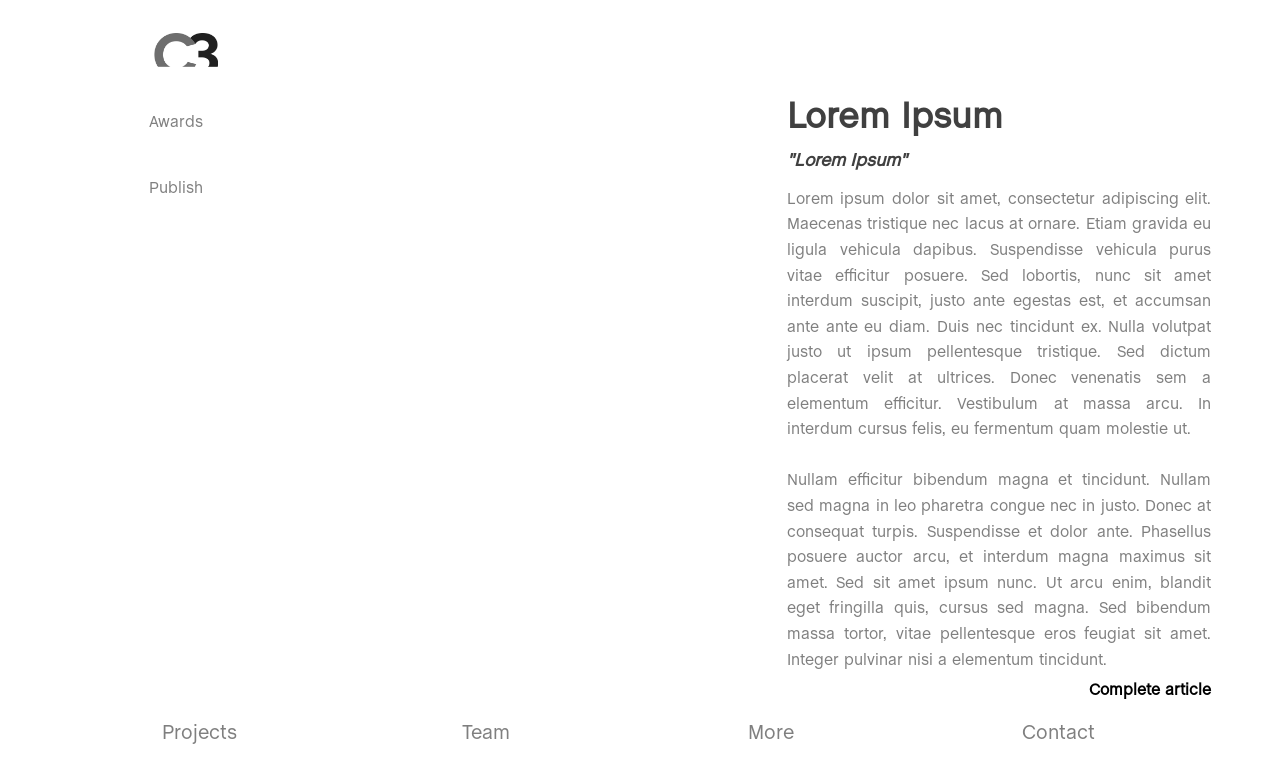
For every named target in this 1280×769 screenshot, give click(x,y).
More (771, 733)
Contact (1058, 733)
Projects (199, 733)
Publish (176, 188)
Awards (176, 122)
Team (486, 733)
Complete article (1150, 690)
